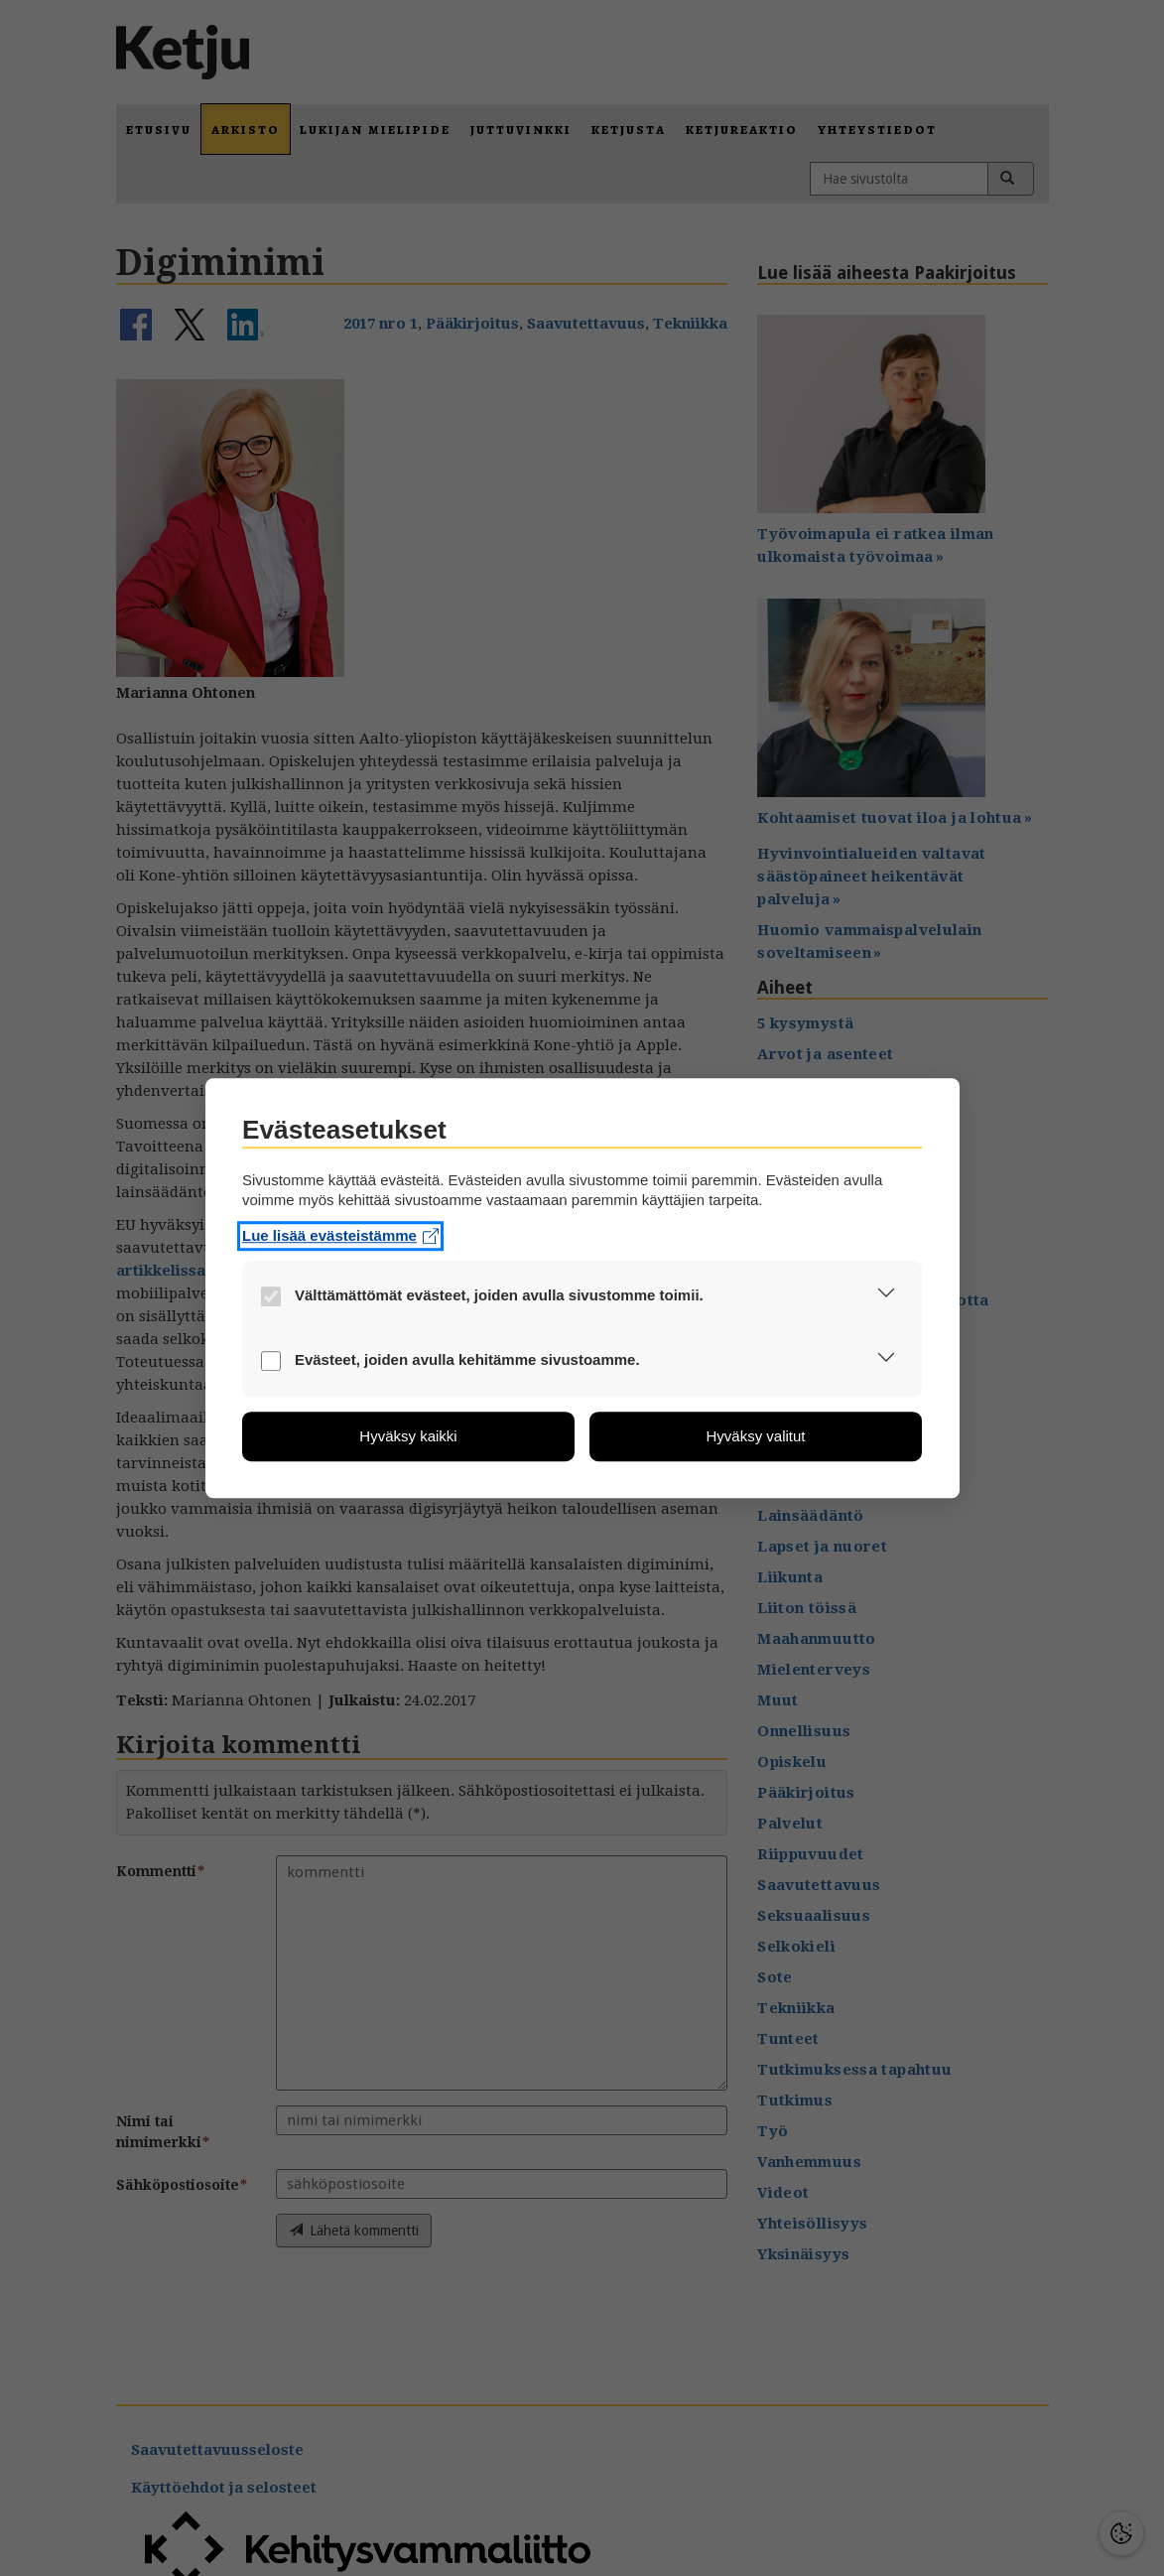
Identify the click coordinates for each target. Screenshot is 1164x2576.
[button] (885, 1297)
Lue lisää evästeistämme (340, 1235)
